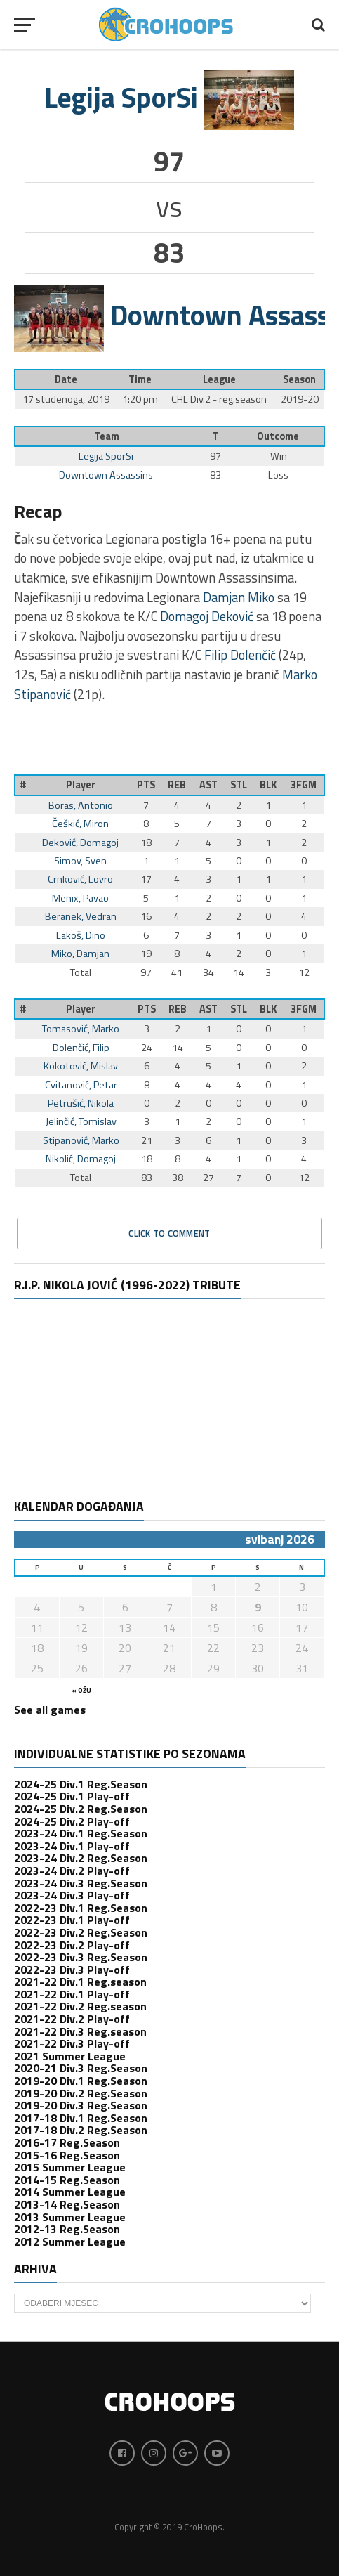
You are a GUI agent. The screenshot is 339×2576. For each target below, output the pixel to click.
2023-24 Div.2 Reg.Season (80, 1857)
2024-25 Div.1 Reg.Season (80, 1784)
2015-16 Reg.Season (67, 2155)
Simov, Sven (80, 861)
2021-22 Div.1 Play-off (72, 1994)
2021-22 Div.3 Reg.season (80, 2031)
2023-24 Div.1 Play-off (72, 1845)
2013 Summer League (70, 2217)
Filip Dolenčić (240, 655)
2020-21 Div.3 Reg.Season (80, 2068)
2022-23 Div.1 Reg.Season (80, 1907)
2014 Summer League (70, 2191)
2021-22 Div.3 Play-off (72, 2043)
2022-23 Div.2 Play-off (72, 1945)
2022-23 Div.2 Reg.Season (80, 1932)
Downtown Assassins (106, 475)
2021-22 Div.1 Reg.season (80, 1981)
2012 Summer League (70, 2241)
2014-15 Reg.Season (67, 2179)
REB (177, 785)
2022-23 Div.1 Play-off (72, 1919)
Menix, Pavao (80, 898)
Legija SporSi (106, 456)
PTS (146, 785)
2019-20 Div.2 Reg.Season (80, 2093)
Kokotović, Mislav (81, 1066)
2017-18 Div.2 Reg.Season (80, 2129)
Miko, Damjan (80, 953)
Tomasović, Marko (80, 1028)
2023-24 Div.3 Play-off (72, 1895)
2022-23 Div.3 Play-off (72, 1969)
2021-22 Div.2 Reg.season (80, 2006)
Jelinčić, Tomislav (81, 1121)
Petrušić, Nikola (81, 1103)
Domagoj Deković (206, 616)
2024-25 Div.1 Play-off (72, 1796)
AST (208, 785)
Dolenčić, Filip (81, 1047)
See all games (50, 1709)
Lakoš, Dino (80, 935)
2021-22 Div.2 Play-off (72, 2018)
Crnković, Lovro (80, 879)
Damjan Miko (238, 597)
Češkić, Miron (80, 823)
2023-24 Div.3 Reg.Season (80, 1883)
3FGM (304, 785)
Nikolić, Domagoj (81, 1158)
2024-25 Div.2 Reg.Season (80, 1808)
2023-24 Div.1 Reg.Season (80, 1833)
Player (80, 785)
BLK (268, 785)
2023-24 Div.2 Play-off (72, 1870)
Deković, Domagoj (80, 842)
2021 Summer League (70, 2056)
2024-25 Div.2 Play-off (72, 1821)
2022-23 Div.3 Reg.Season (80, 1957)
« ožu (81, 1690)
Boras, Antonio (80, 805)
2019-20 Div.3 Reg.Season (80, 2105)
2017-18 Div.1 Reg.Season (80, 2117)
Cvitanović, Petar (81, 1085)
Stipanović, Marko (81, 1140)
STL (238, 785)
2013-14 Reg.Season (67, 2204)
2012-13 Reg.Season (67, 2228)
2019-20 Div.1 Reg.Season (80, 2080)
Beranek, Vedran (81, 916)
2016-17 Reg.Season (67, 2142)
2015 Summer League (70, 2167)
